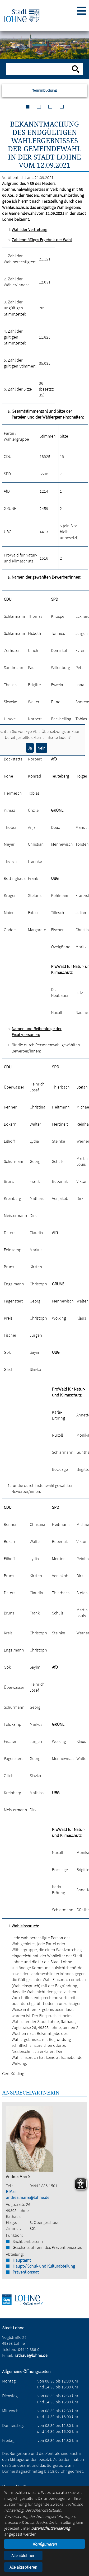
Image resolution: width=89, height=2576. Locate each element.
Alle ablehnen (23, 2555)
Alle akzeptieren (23, 2567)
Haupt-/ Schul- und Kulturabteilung (44, 2266)
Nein (41, 748)
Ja (30, 748)
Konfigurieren (45, 2544)
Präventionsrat (26, 2272)
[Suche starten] (76, 69)
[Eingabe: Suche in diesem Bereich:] (39, 69)
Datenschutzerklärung (50, 2528)
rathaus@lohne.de (31, 2355)
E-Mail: (11, 2191)
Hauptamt (22, 2260)
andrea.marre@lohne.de (27, 2197)
